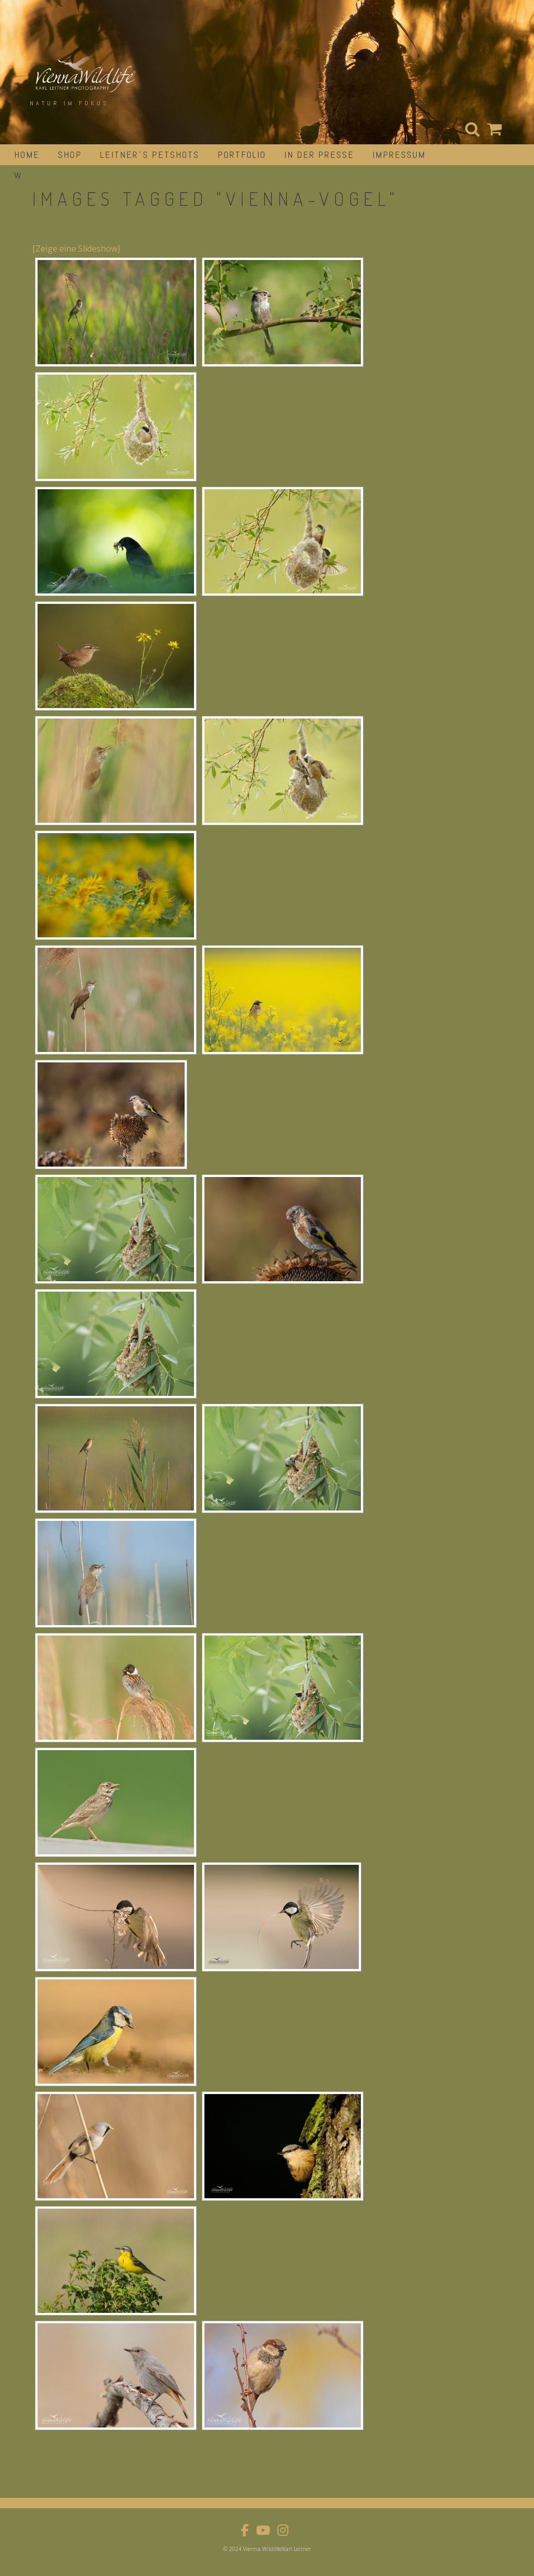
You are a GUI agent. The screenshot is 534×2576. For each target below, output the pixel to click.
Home (27, 154)
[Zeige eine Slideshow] (76, 248)
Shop (70, 154)
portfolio (241, 154)
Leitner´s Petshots (149, 154)
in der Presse (319, 154)
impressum (399, 154)
